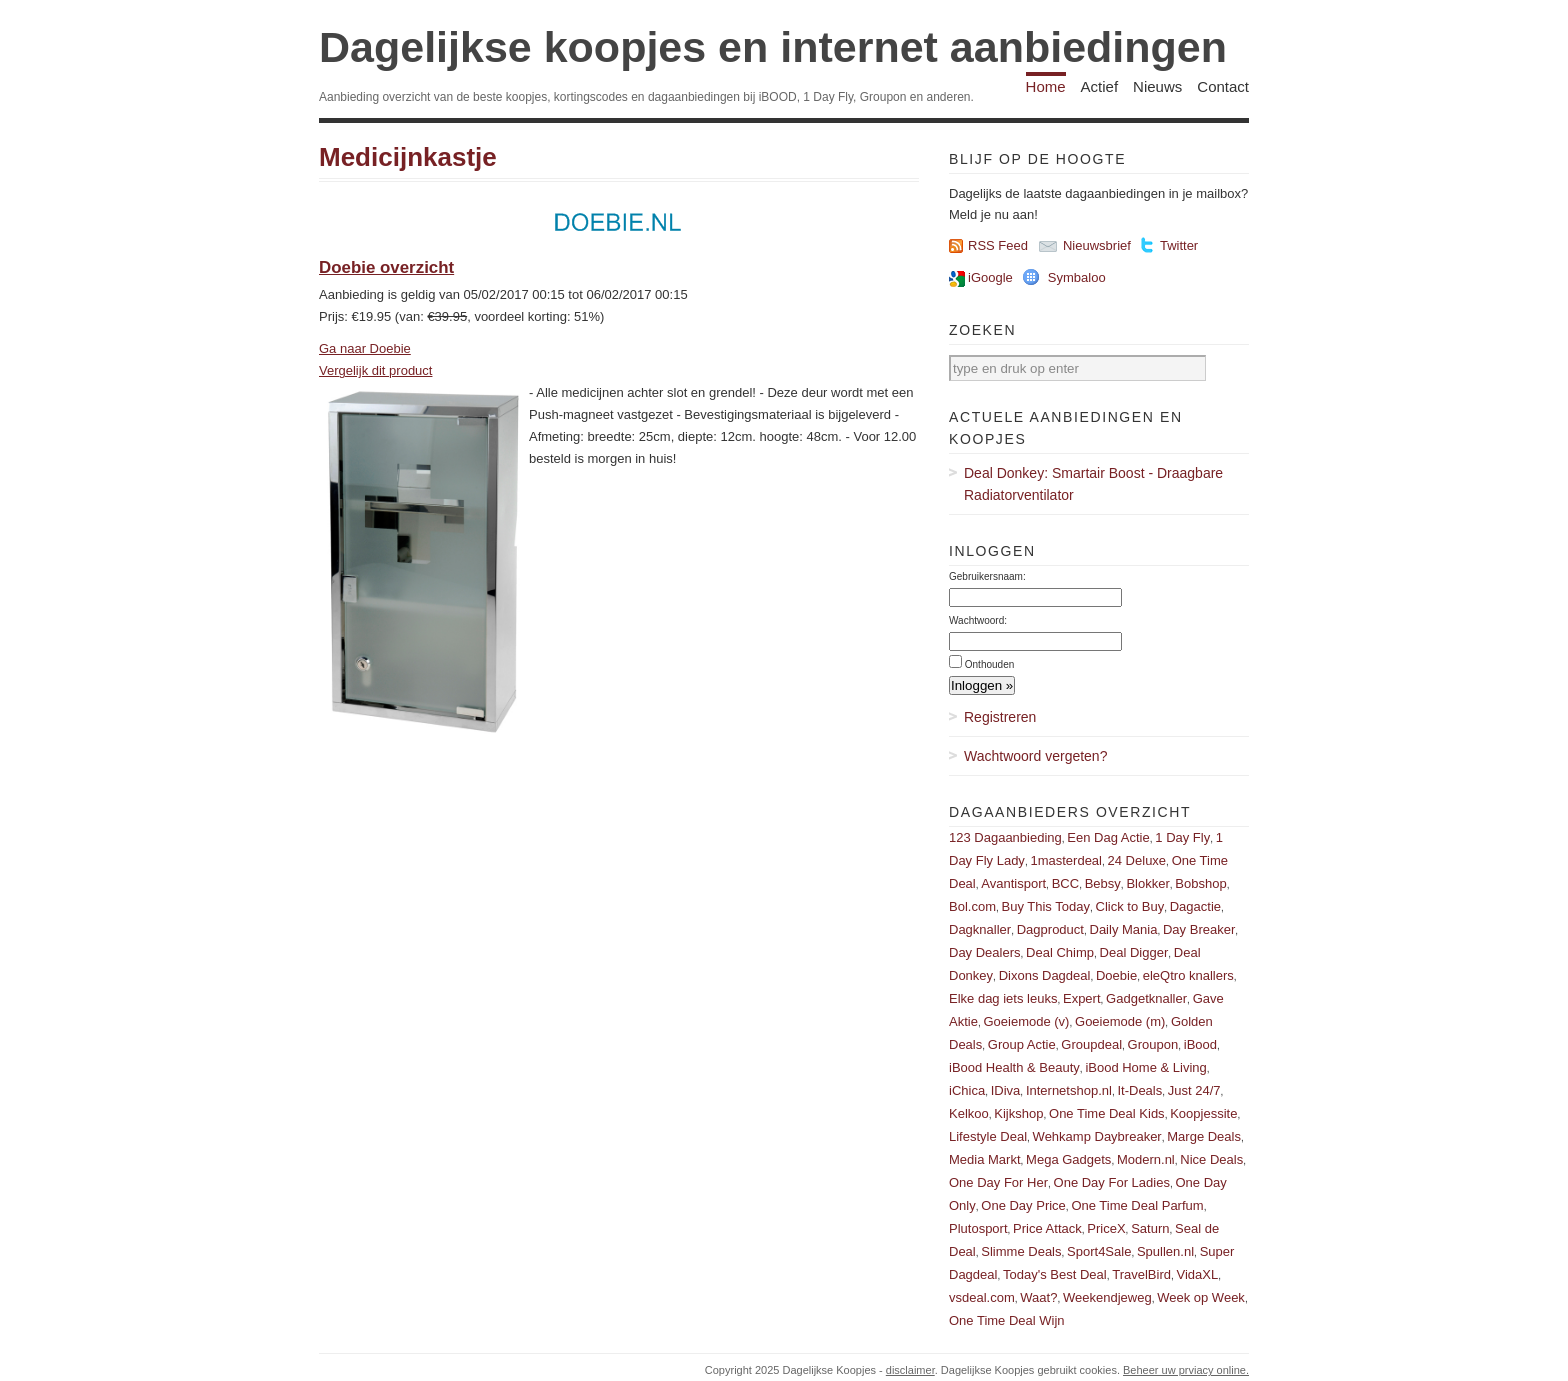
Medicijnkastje (408, 157)
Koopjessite (1203, 1113)
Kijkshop (1018, 1113)
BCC (1065, 883)
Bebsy (1103, 883)
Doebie (1116, 975)
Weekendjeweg (1107, 1297)
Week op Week (1201, 1297)
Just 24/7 (1194, 1090)
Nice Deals (1211, 1159)
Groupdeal (1091, 1044)
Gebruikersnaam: (987, 576)
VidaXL (1198, 1274)
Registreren (1000, 717)
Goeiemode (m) (1120, 1021)
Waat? (1038, 1297)
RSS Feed (998, 245)
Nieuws (1157, 86)
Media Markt (985, 1159)
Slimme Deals (1021, 1251)
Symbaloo (1077, 277)
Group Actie (1022, 1044)
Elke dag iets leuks (1003, 998)
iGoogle (990, 277)
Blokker (1147, 883)
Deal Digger (1134, 952)
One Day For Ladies (1112, 1182)
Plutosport (978, 1228)
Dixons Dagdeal (1045, 975)
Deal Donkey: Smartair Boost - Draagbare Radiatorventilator (1093, 484)
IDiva (1006, 1090)
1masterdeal (1066, 860)
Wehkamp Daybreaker (1097, 1136)
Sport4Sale (1099, 1251)
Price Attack (1047, 1228)
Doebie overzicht (386, 267)
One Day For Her (998, 1182)
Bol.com (972, 906)
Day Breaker (1199, 929)
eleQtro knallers (1188, 975)
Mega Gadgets (1068, 1159)
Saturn (1150, 1228)
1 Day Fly (1182, 837)
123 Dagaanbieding (1005, 837)
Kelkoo (969, 1113)
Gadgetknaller (1146, 998)
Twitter (1179, 245)
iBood (1200, 1044)
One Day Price (1023, 1205)
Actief (1100, 86)
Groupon (1153, 1044)
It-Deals (1139, 1090)
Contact (1223, 86)
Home (1046, 86)
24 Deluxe (1137, 860)
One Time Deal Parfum (1137, 1205)
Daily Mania (1124, 929)
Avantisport (1013, 883)
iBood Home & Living (1145, 1067)
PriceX (1106, 1228)
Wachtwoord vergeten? (1035, 756)
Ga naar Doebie (365, 348)
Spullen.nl (1165, 1251)
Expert (1082, 998)
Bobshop (1200, 883)
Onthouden (990, 664)
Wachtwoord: (978, 620)
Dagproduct (1050, 929)
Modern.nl (1146, 1159)
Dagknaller (980, 929)
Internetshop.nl (1069, 1090)
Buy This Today (1046, 906)
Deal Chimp (1060, 952)
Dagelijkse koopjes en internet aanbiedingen (773, 47)
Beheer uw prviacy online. (1186, 1370)
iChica (967, 1090)
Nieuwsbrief (1097, 245)
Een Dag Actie (1108, 837)
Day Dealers (985, 952)
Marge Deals (1204, 1136)
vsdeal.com (982, 1297)
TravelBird (1141, 1274)
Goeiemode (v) (1026, 1021)
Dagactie (1195, 906)
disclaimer (910, 1370)
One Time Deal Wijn (1007, 1320)
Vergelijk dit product (375, 370)
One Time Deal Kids (1107, 1113)
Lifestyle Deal (988, 1136)
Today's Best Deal (1055, 1274)
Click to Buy (1130, 906)
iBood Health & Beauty (1014, 1067)
